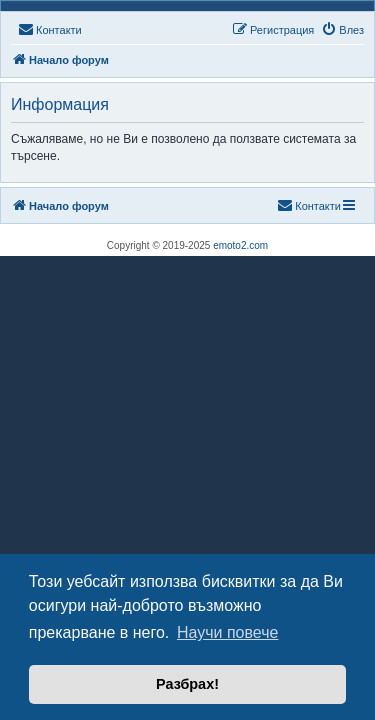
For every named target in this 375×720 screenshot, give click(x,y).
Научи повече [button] (227, 632)
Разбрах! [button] (187, 684)
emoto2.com (240, 245)
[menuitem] (50, 30)
